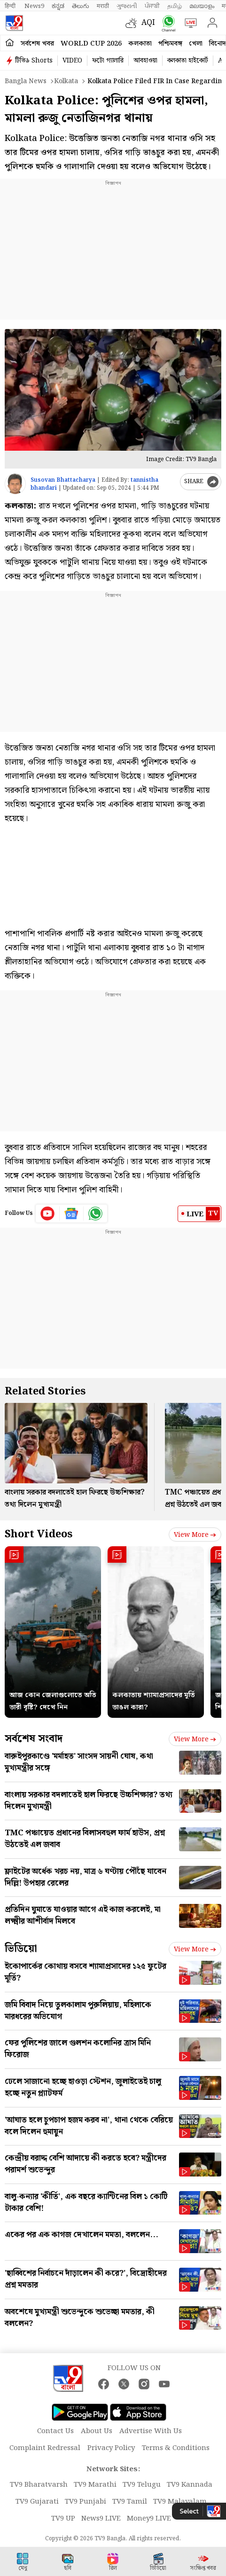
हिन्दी (11, 6)
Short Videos (38, 1534)
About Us (96, 2431)
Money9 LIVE (149, 2518)
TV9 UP (63, 2518)
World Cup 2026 (91, 43)
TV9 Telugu (142, 2484)
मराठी (103, 6)
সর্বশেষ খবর (37, 43)
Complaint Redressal (44, 2448)
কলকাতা (140, 43)
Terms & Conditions (176, 2448)
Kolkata (66, 81)
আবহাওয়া (145, 60)
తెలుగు (80, 6)
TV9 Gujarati (37, 2501)
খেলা (196, 43)
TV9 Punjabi (85, 2501)
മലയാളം (201, 6)
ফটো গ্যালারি (108, 60)
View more (195, 1535)
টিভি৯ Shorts (34, 60)
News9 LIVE (101, 2518)
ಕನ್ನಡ (58, 6)
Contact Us (55, 2431)
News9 (34, 6)
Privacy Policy (111, 2448)
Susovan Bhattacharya (63, 480)
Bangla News (26, 81)
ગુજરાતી (127, 6)
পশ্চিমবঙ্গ (170, 43)
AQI (148, 23)
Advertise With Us (150, 2431)
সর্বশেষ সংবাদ (33, 1738)
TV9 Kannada (189, 2484)
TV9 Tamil (129, 2501)
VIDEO (72, 60)
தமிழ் (174, 6)
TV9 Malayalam (180, 2501)
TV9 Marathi (95, 2484)
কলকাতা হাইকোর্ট (187, 60)
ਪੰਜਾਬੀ (152, 6)
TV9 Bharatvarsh (39, 2484)
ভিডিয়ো (21, 1949)
